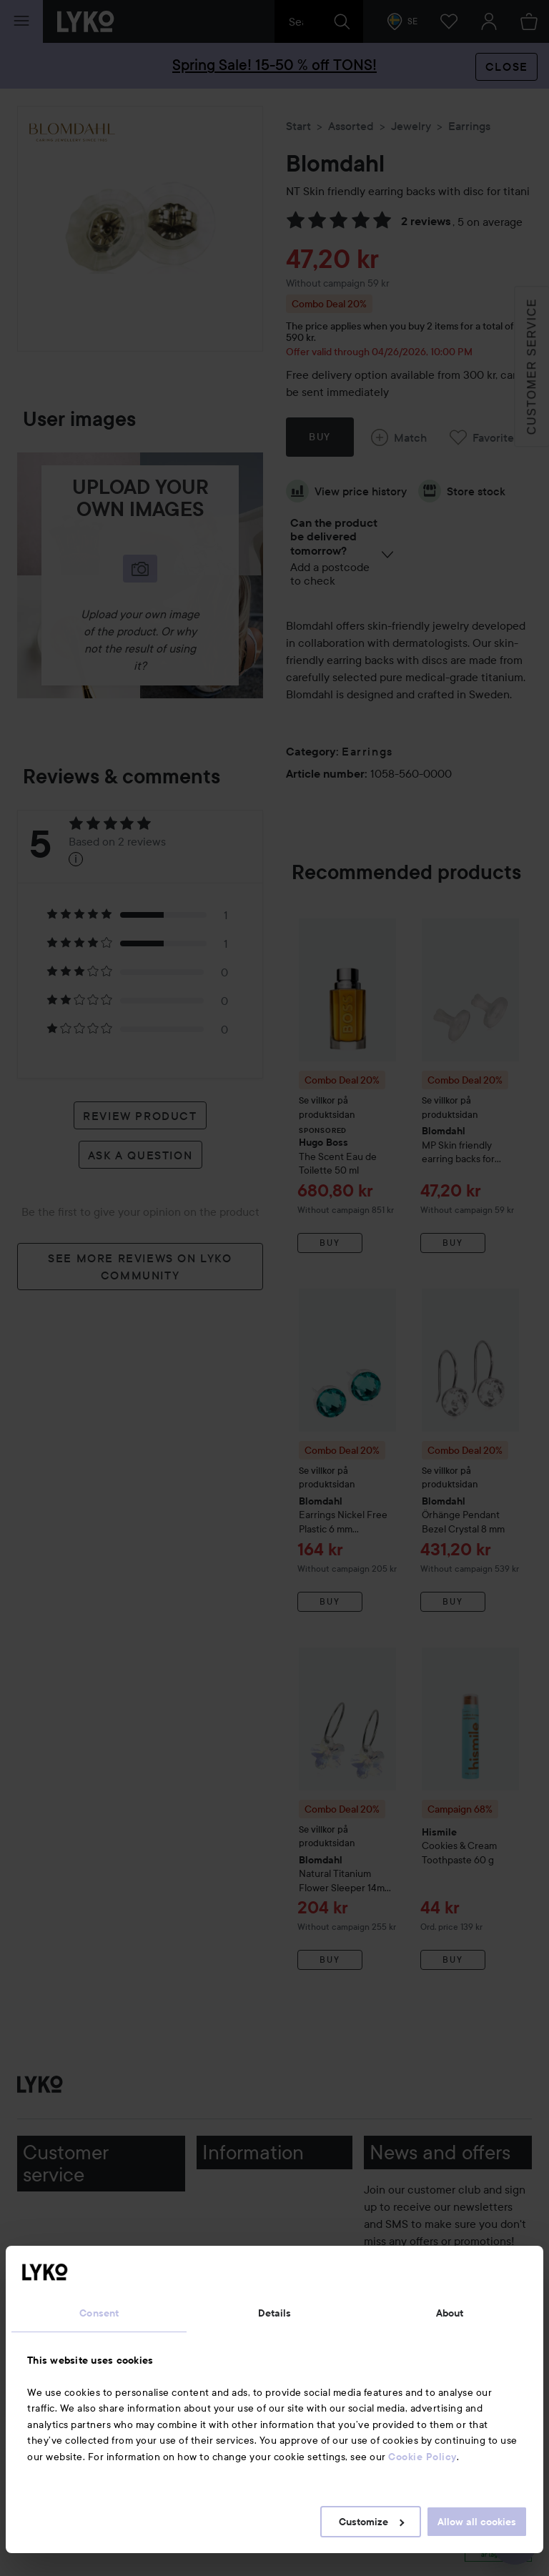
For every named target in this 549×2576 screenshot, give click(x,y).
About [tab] (450, 2313)
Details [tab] (275, 2313)
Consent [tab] (99, 2313)
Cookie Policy (422, 2456)
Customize (371, 2521)
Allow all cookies (476, 2521)
